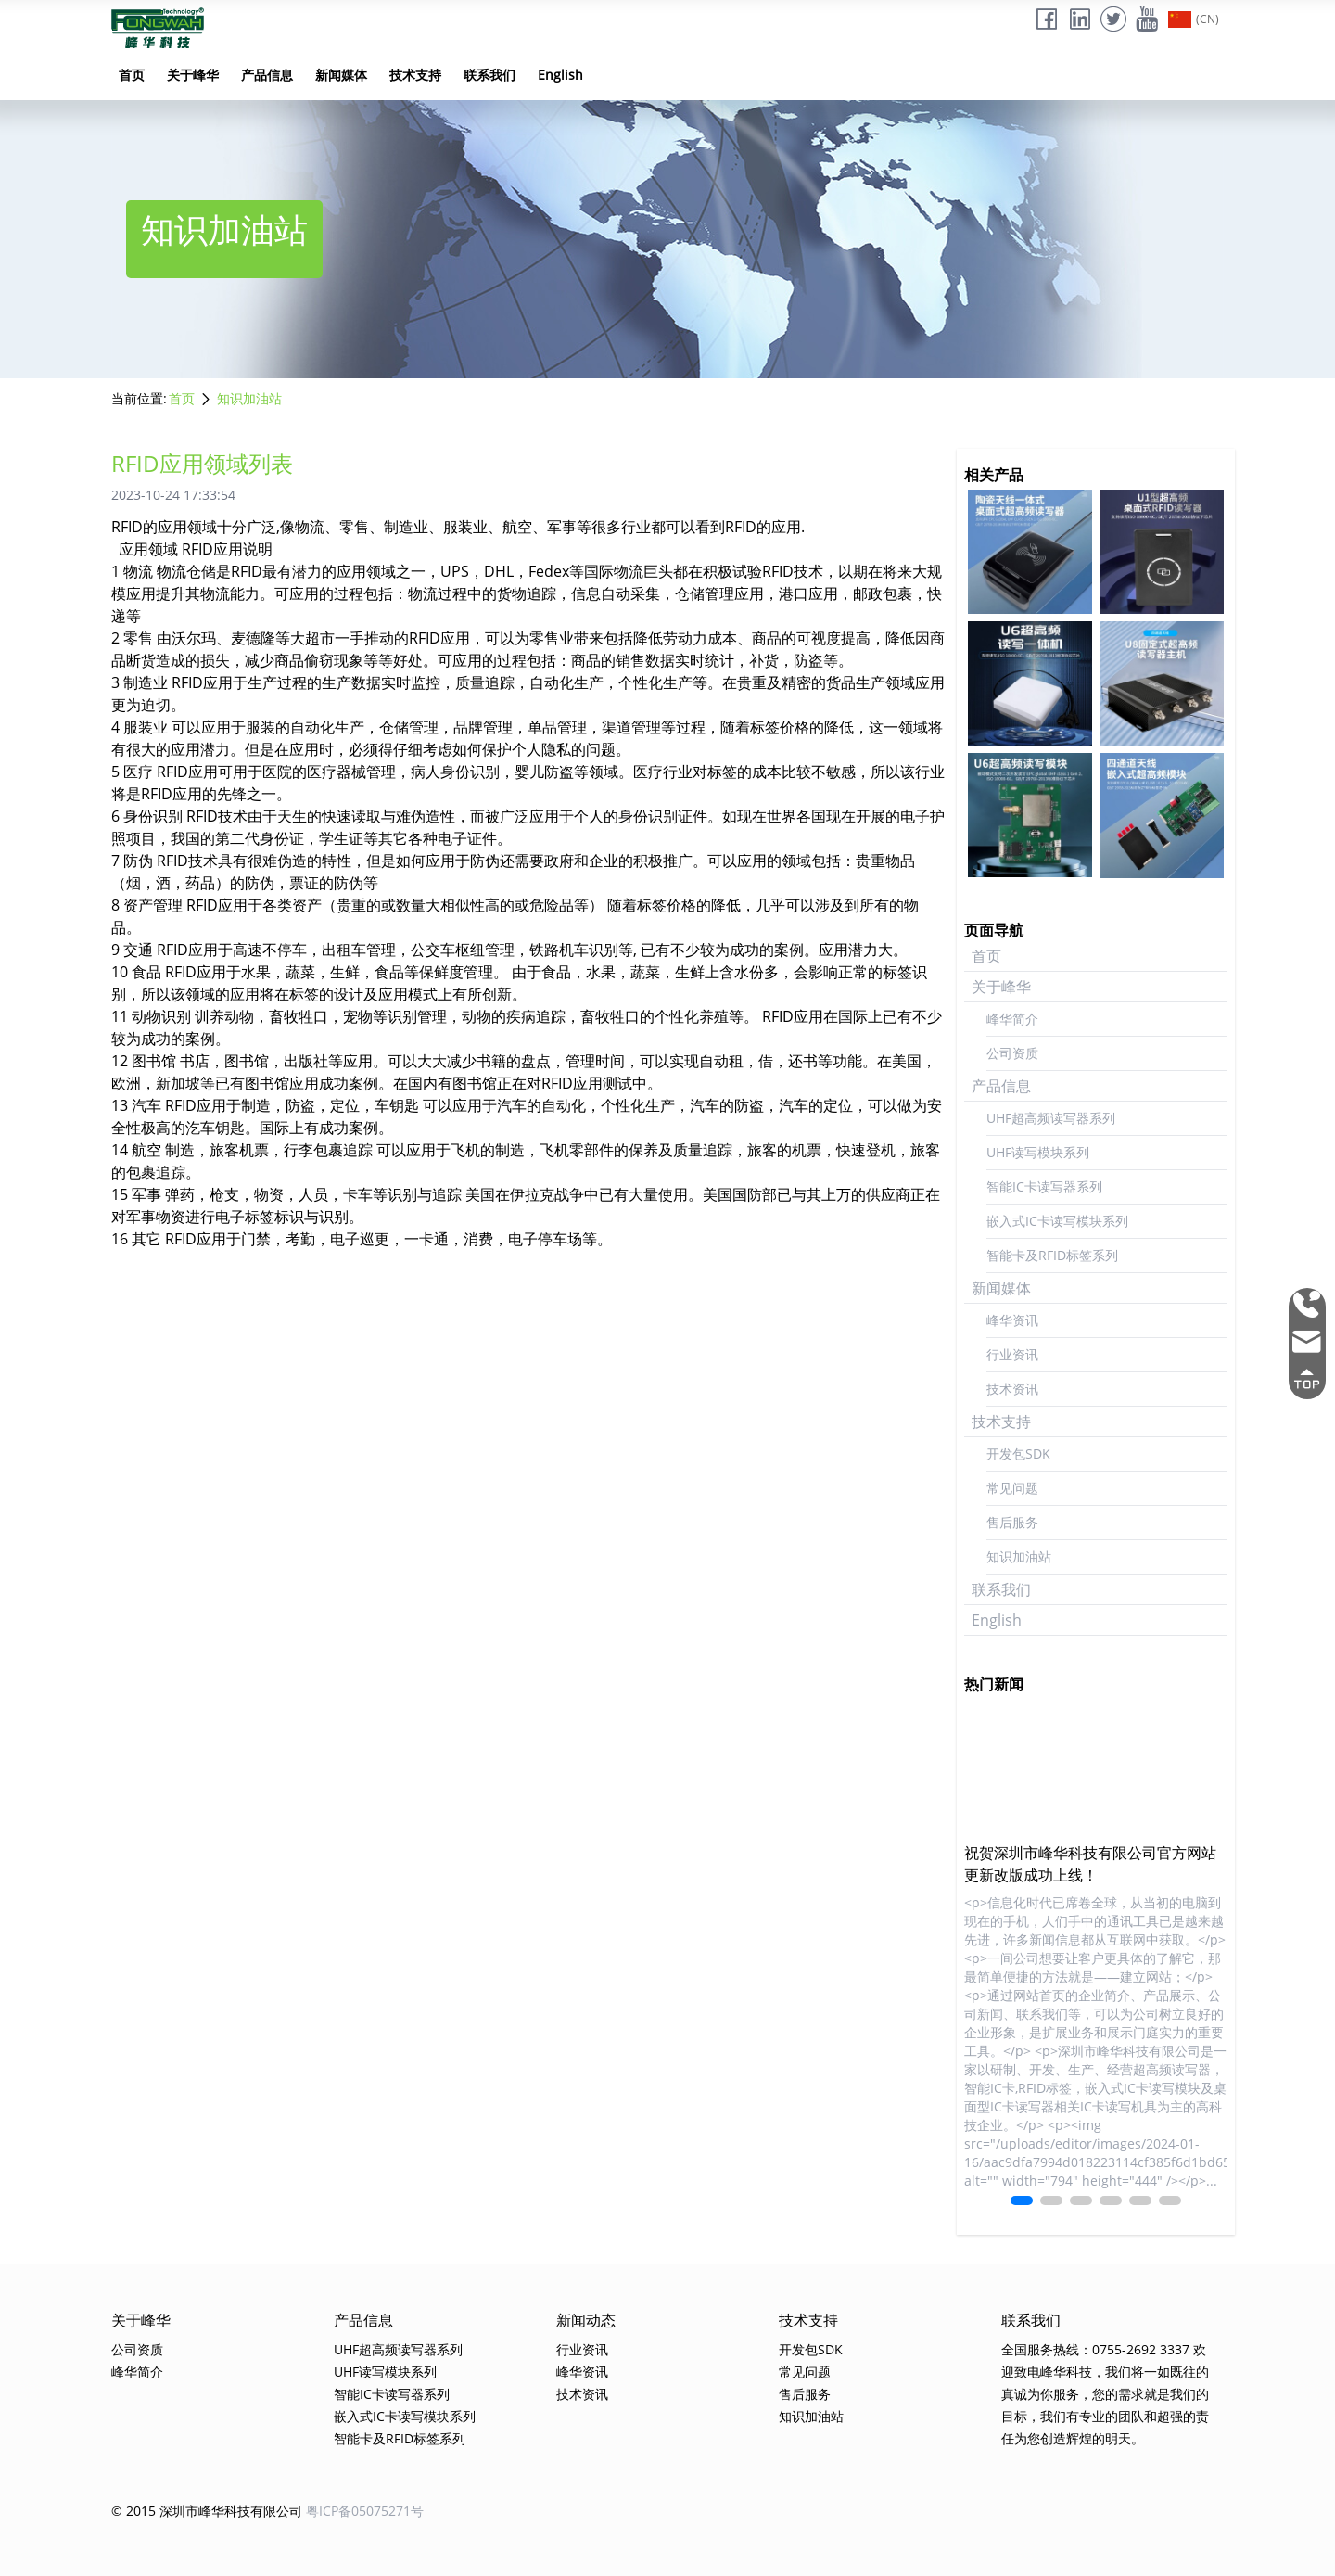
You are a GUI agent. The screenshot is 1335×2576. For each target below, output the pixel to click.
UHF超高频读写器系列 (1050, 1118)
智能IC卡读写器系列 (1044, 1186)
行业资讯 (1012, 1354)
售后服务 (1012, 1522)
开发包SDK (1018, 1453)
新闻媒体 (341, 74)
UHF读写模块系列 (1037, 1152)
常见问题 (1012, 1488)
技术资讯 (1012, 1388)
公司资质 (1012, 1053)
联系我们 (489, 74)
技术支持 (415, 74)
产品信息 (267, 74)
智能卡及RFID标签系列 (1052, 1255)
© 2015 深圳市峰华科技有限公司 (206, 2510)
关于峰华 (193, 74)
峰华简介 (1012, 1018)
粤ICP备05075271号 (365, 2510)
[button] (1022, 2200)
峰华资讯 (1012, 1320)
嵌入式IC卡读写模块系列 (1057, 1221)
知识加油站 (249, 398)
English (560, 74)
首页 (132, 74)
